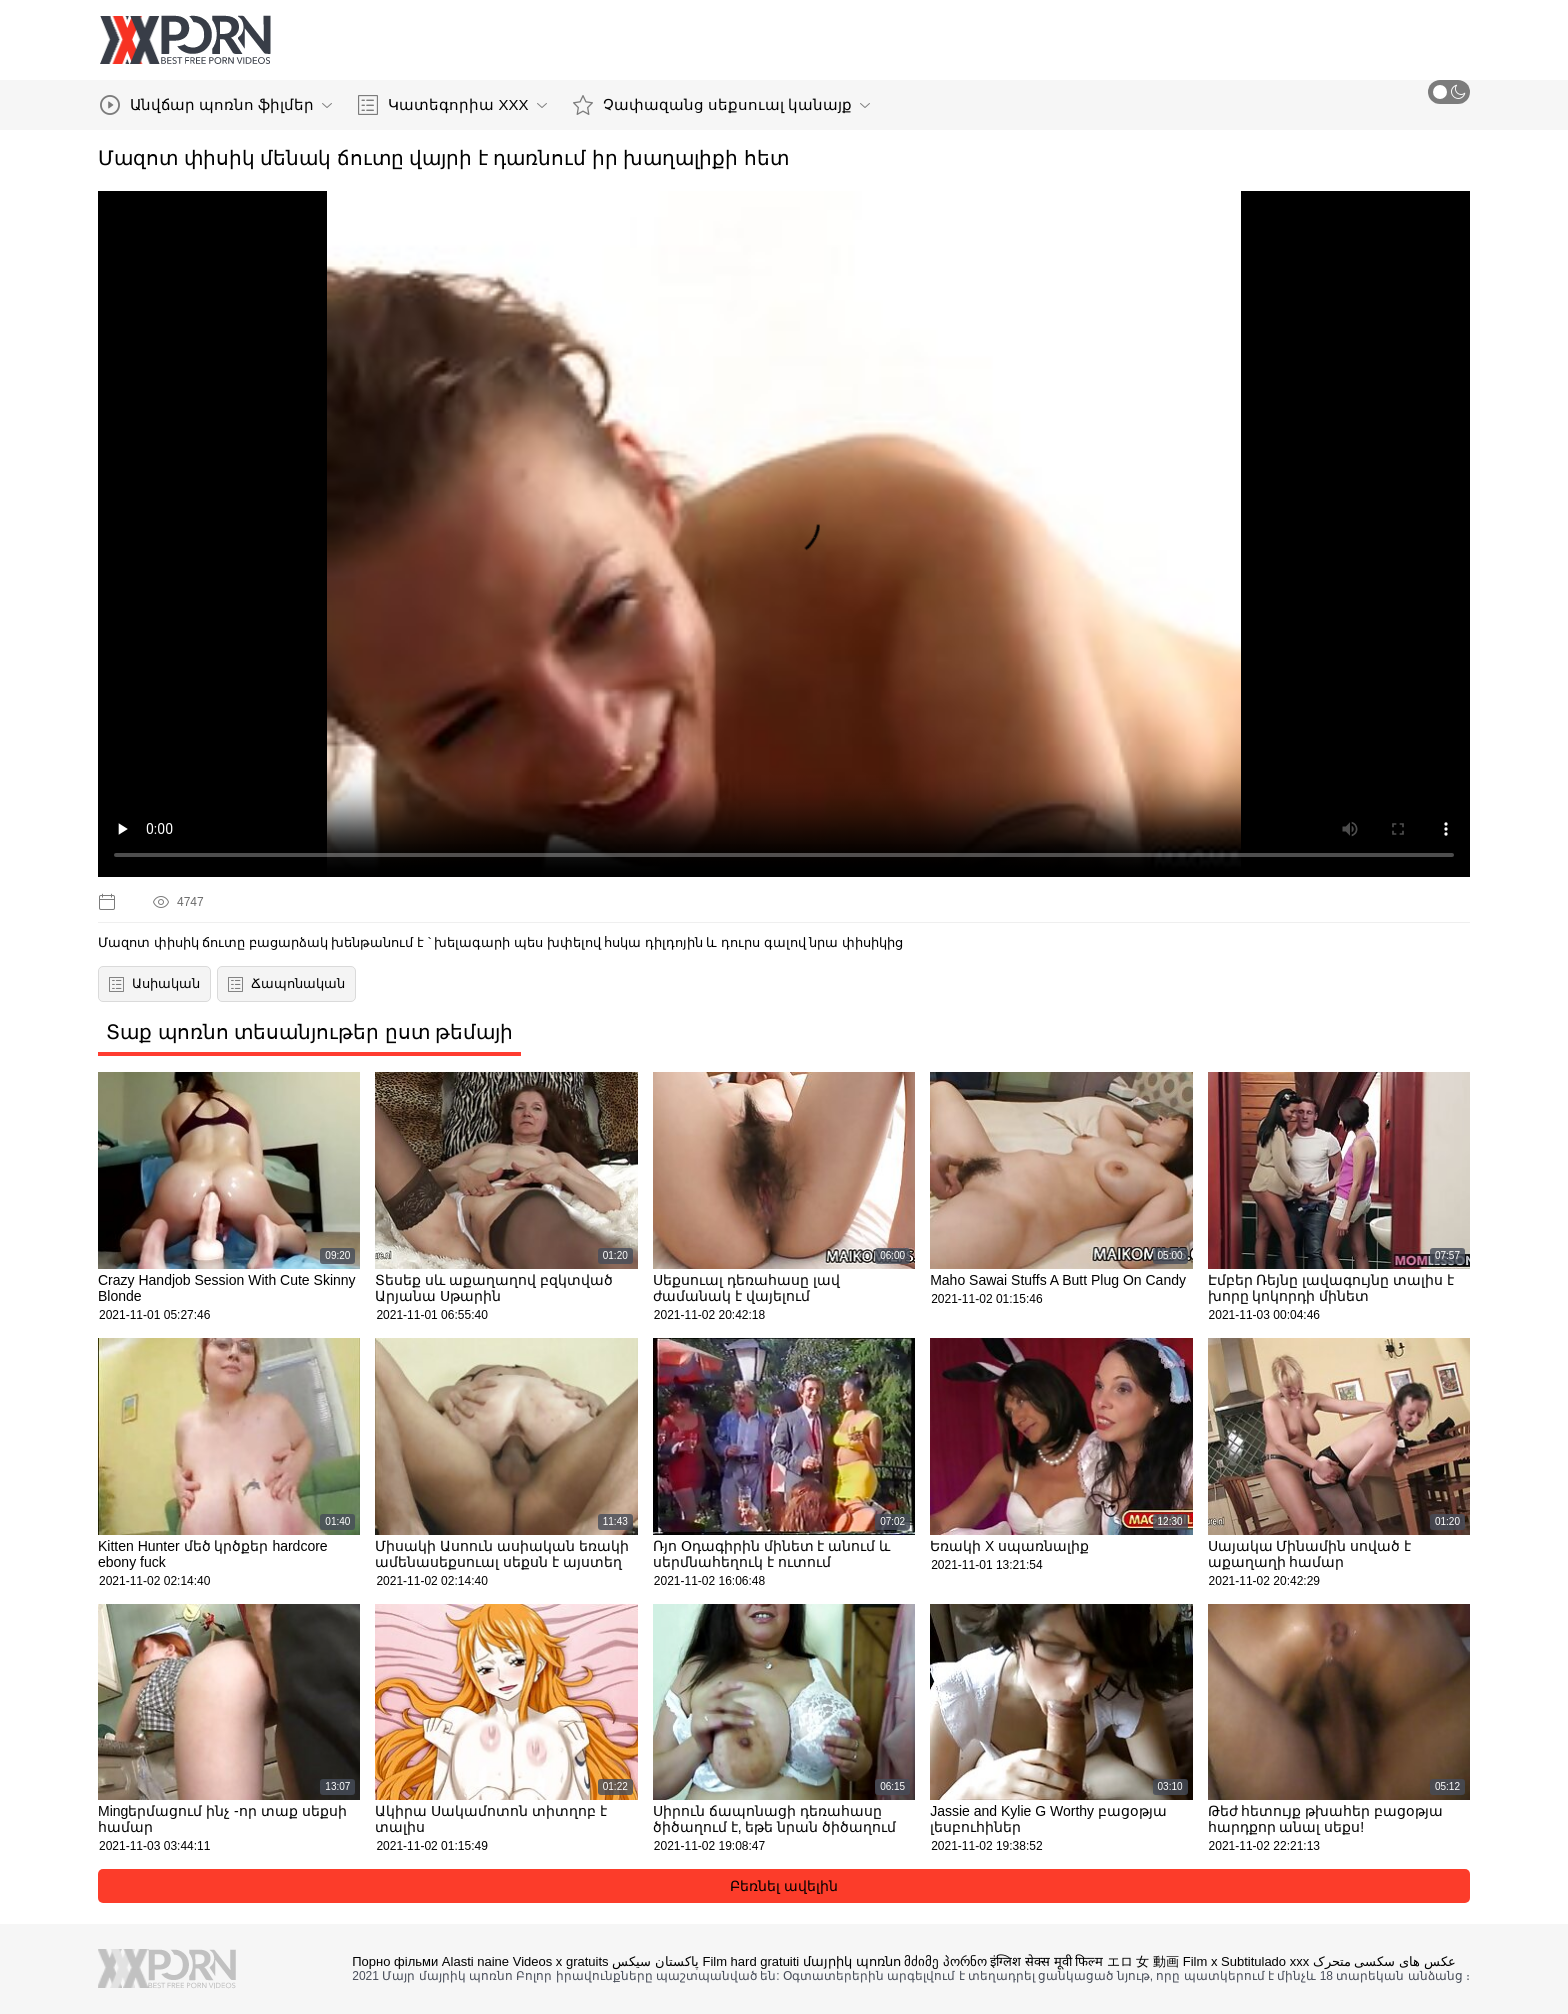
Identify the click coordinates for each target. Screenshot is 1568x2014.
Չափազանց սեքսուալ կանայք (721, 105)
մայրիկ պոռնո (852, 1961)
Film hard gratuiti (750, 1961)
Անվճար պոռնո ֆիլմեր (216, 105)
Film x (1200, 1961)
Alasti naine (475, 1961)
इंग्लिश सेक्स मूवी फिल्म (1046, 1961)
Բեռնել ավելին (784, 1886)
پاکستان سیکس (655, 1961)
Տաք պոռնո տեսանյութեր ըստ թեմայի (309, 1032)
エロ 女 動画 (1143, 1961)
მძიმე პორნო (945, 1961)
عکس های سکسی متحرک (1384, 1961)
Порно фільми (395, 1961)
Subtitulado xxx (1265, 1961)
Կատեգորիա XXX (452, 105)
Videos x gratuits (561, 1961)
